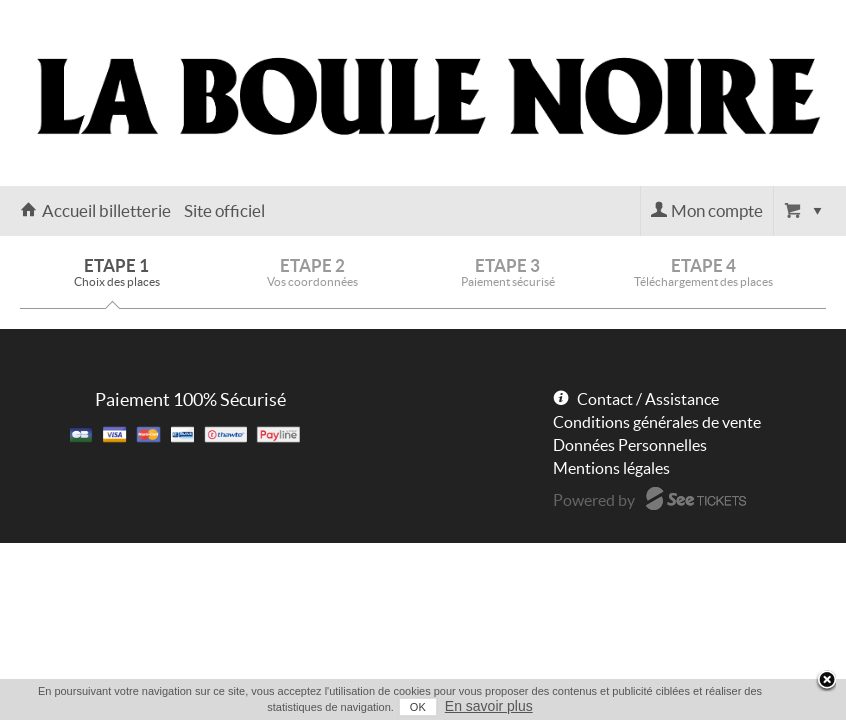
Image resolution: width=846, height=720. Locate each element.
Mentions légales (611, 468)
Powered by (594, 500)
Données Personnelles (630, 445)
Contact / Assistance (648, 399)
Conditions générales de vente (657, 422)
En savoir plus (475, 706)
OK (404, 707)
